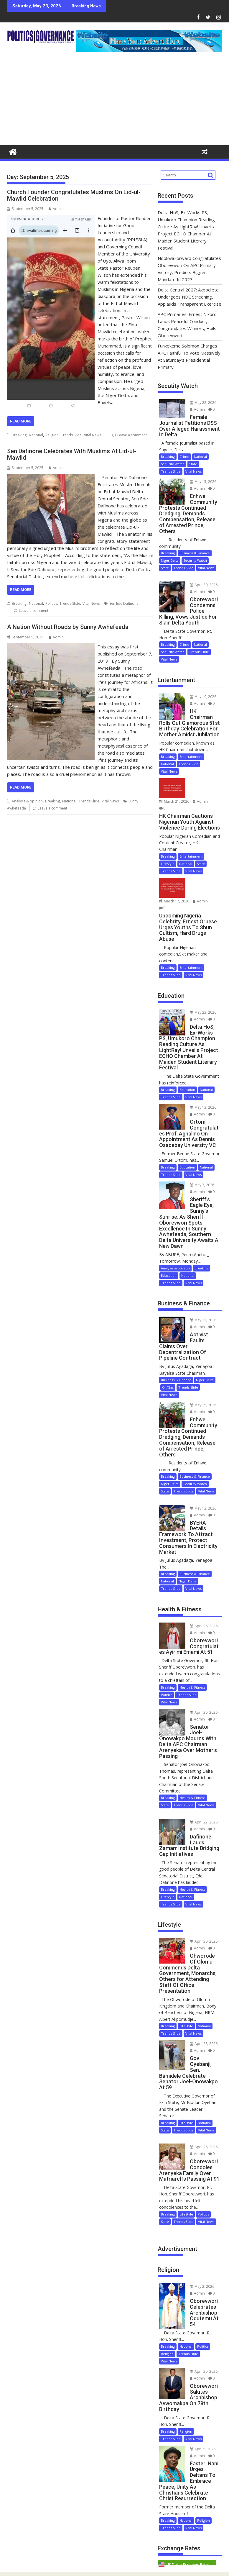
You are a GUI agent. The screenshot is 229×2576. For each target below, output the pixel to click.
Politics (51, 603)
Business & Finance (194, 553)
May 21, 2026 (203, 1320)
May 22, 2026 (203, 402)
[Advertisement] (114, 101)
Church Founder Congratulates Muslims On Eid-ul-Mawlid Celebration (74, 195)
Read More (20, 421)
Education (187, 1089)
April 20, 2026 (204, 2371)
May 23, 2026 (203, 1012)
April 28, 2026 (204, 2043)
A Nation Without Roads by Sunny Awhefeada (67, 626)
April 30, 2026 (204, 584)
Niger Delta (170, 560)
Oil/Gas (168, 1387)
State (193, 464)
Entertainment (190, 756)
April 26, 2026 (204, 1625)
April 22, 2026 (204, 1822)
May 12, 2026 (203, 1508)
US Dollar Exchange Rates (188, 2564)
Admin (56, 208)
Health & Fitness (192, 1687)
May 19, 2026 (203, 696)
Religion (52, 434)
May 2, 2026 (202, 2286)
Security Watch (172, 464)
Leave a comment (132, 434)
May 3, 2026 (202, 1184)
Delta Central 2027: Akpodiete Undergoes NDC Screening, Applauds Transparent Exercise (189, 297)
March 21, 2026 (174, 801)
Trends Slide (71, 434)
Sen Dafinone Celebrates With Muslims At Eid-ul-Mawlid (71, 454)
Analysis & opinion (27, 801)
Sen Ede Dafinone (124, 603)
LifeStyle (167, 863)
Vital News (92, 434)
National (36, 434)
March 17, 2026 (174, 901)
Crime (184, 456)
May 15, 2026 (203, 481)
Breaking (19, 434)
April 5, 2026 (202, 2449)
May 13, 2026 (203, 1107)
